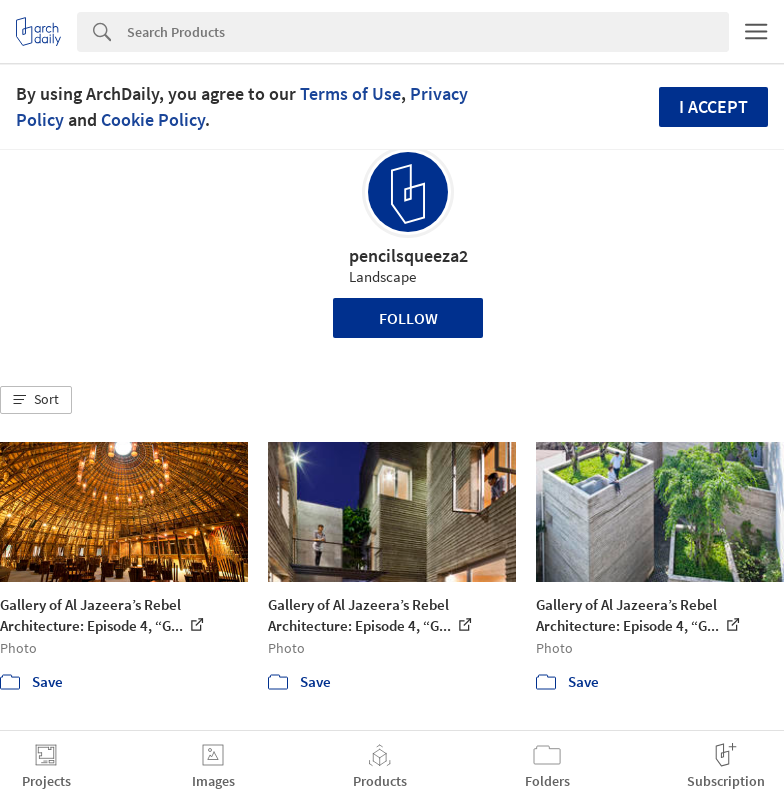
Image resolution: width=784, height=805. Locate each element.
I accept (713, 106)
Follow (408, 318)
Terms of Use (350, 93)
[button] (36, 400)
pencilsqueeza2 (408, 255)
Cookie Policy (153, 119)
